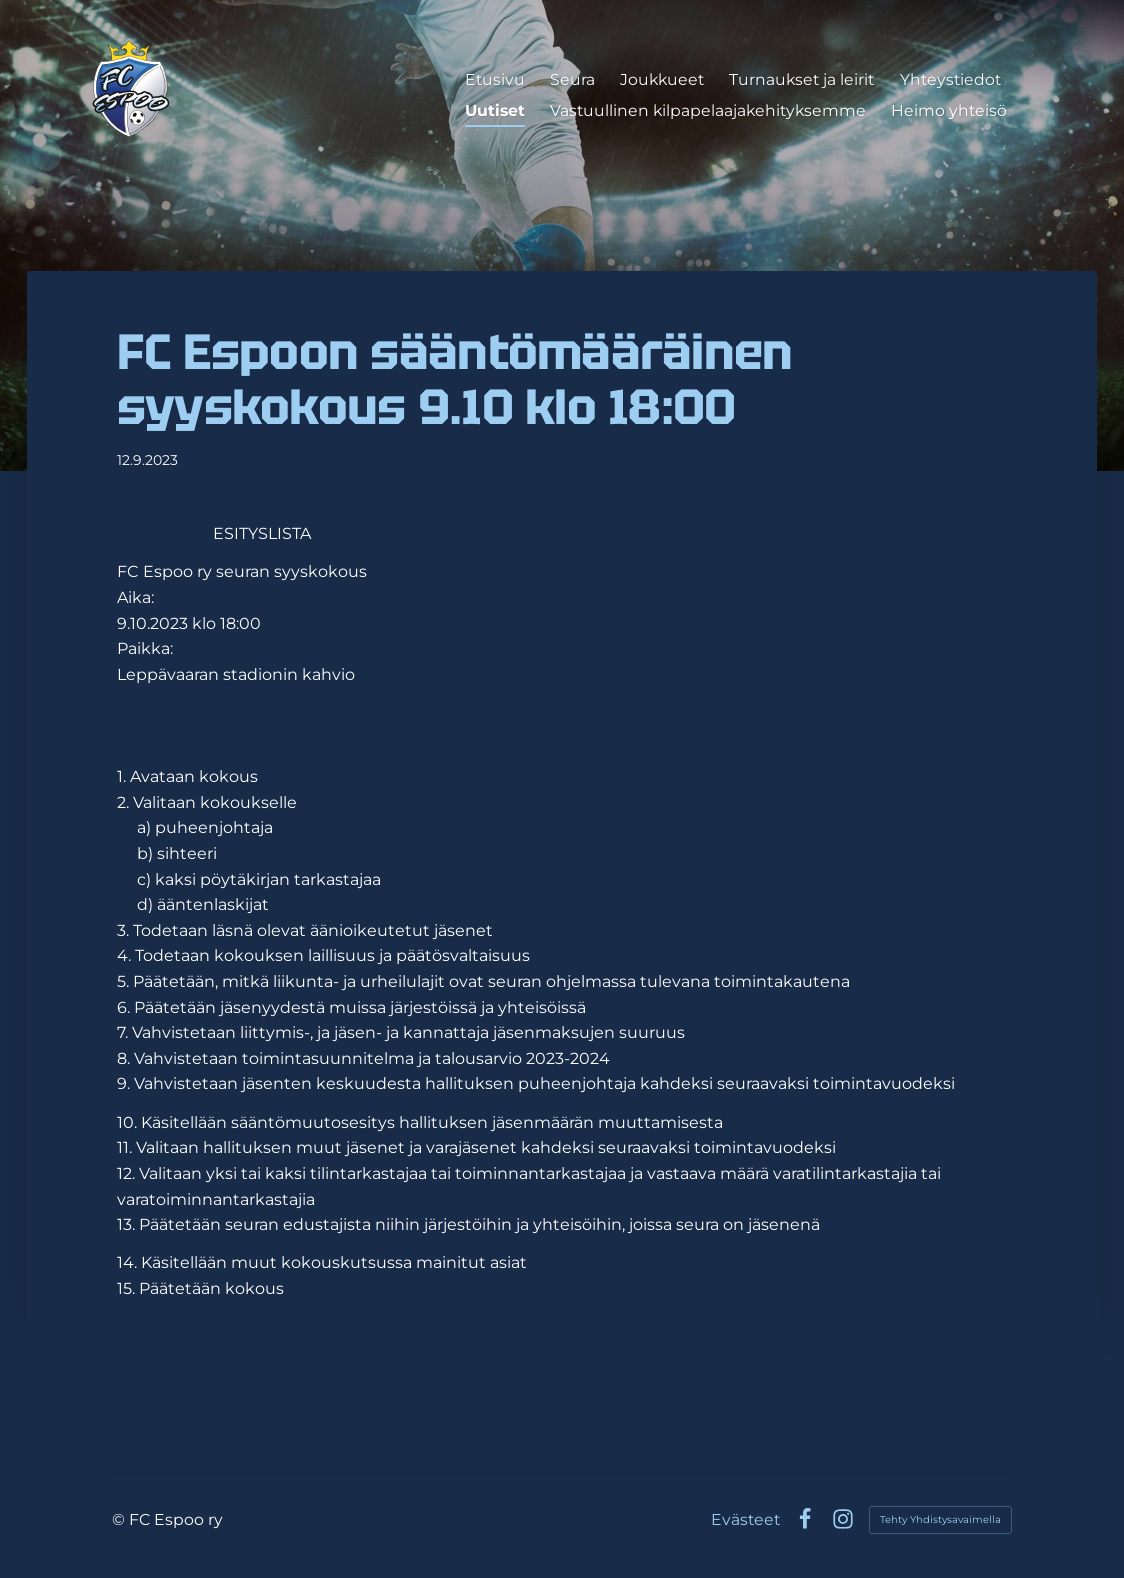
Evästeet (745, 1520)
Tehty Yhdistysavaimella (940, 1519)
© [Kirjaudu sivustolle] (120, 1519)
